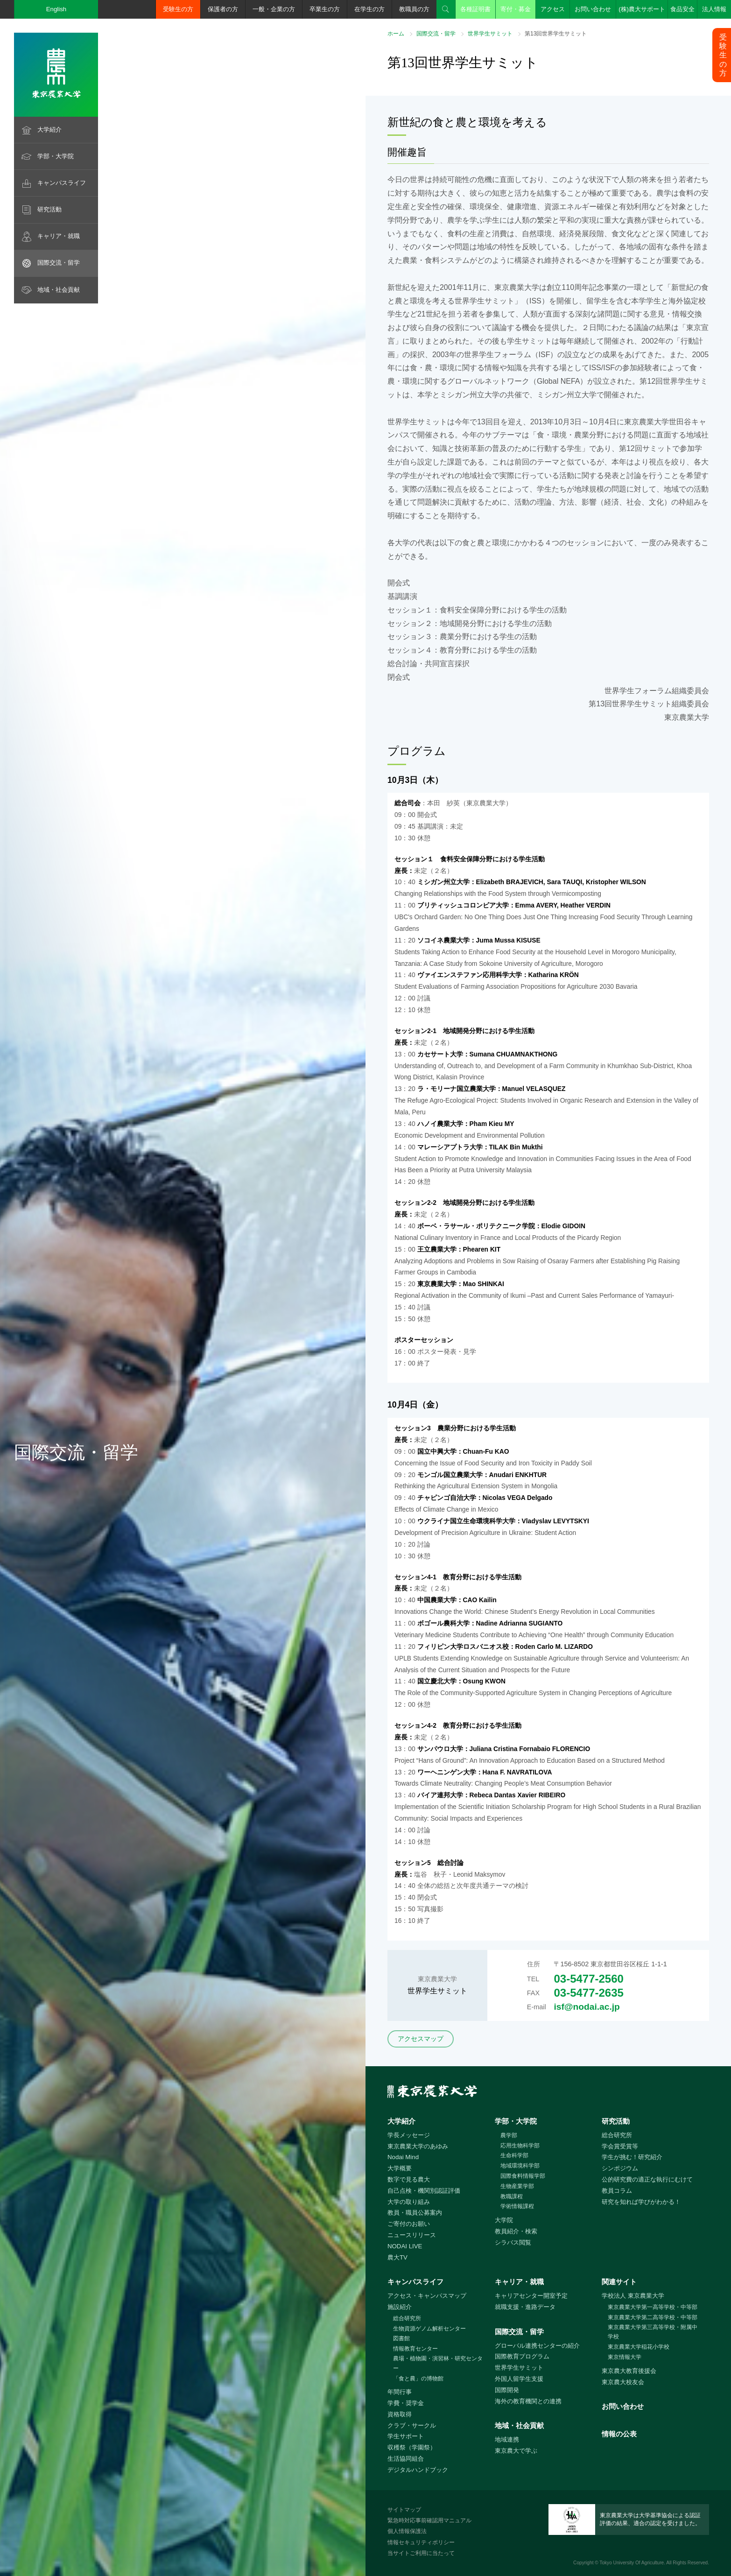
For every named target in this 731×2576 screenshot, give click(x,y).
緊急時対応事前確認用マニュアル (429, 2520)
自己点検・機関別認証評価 (423, 2190)
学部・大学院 (55, 156)
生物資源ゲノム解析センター (429, 2328)
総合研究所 (617, 2135)
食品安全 (682, 9)
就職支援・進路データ (525, 2306)
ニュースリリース (411, 2234)
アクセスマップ (420, 2038)
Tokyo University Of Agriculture (631, 2562)
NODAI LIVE (404, 2246)
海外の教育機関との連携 (528, 2401)
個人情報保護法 (407, 2531)
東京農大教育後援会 (629, 2370)
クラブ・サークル (411, 2425)
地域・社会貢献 (58, 289)
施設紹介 (399, 2306)
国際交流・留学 (58, 262)
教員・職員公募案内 (414, 2212)
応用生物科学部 (520, 2145)
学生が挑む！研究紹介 (632, 2157)
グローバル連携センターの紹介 (537, 2345)
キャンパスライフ (61, 182)
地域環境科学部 (520, 2165)
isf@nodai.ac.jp (586, 2007)
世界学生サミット (490, 33)
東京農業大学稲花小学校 (638, 2347)
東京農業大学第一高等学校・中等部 (652, 2307)
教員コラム (617, 2190)
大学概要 (399, 2168)
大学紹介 (49, 129)
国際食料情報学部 (522, 2176)
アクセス (553, 9)
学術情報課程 (517, 2206)
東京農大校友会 (623, 2382)
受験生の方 (178, 9)
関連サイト (619, 2282)
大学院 (504, 2220)
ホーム (395, 33)
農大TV (397, 2257)
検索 (445, 9)
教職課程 (511, 2196)
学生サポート (405, 2436)
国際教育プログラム (522, 2356)
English (56, 9)
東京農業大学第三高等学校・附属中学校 (652, 2332)
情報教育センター (415, 2348)
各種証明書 (475, 9)
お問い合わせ (593, 9)
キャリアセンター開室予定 (531, 2295)
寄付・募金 (515, 9)
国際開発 (507, 2389)
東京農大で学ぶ (516, 2450)
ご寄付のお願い (408, 2223)
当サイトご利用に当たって (421, 2553)
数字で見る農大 (408, 2179)
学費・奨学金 (405, 2403)
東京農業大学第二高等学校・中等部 (652, 2317)
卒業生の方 (324, 9)
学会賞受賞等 (620, 2146)
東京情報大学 (624, 2357)
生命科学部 (514, 2155)
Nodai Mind (403, 2157)
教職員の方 (414, 9)
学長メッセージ (408, 2135)
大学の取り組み (408, 2201)
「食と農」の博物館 (418, 2378)
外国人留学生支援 (519, 2378)
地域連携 (507, 2439)
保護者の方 (223, 9)
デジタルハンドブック (417, 2469)
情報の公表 (619, 2434)
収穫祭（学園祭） (411, 2447)
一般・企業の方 (274, 9)
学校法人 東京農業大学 (633, 2295)
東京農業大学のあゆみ (417, 2146)
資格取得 (399, 2414)
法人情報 (714, 9)
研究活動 (49, 209)
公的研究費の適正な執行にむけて (647, 2179)
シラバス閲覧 (513, 2242)
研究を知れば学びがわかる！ (641, 2201)
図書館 (401, 2338)
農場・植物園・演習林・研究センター (438, 2363)
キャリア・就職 (58, 235)
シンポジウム (620, 2168)
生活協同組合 (405, 2458)
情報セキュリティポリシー (421, 2542)
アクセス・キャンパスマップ (426, 2295)
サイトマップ (404, 2509)
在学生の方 (369, 9)
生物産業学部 (517, 2186)
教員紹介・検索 (516, 2231)
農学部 (508, 2135)
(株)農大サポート (642, 9)
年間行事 (399, 2391)
